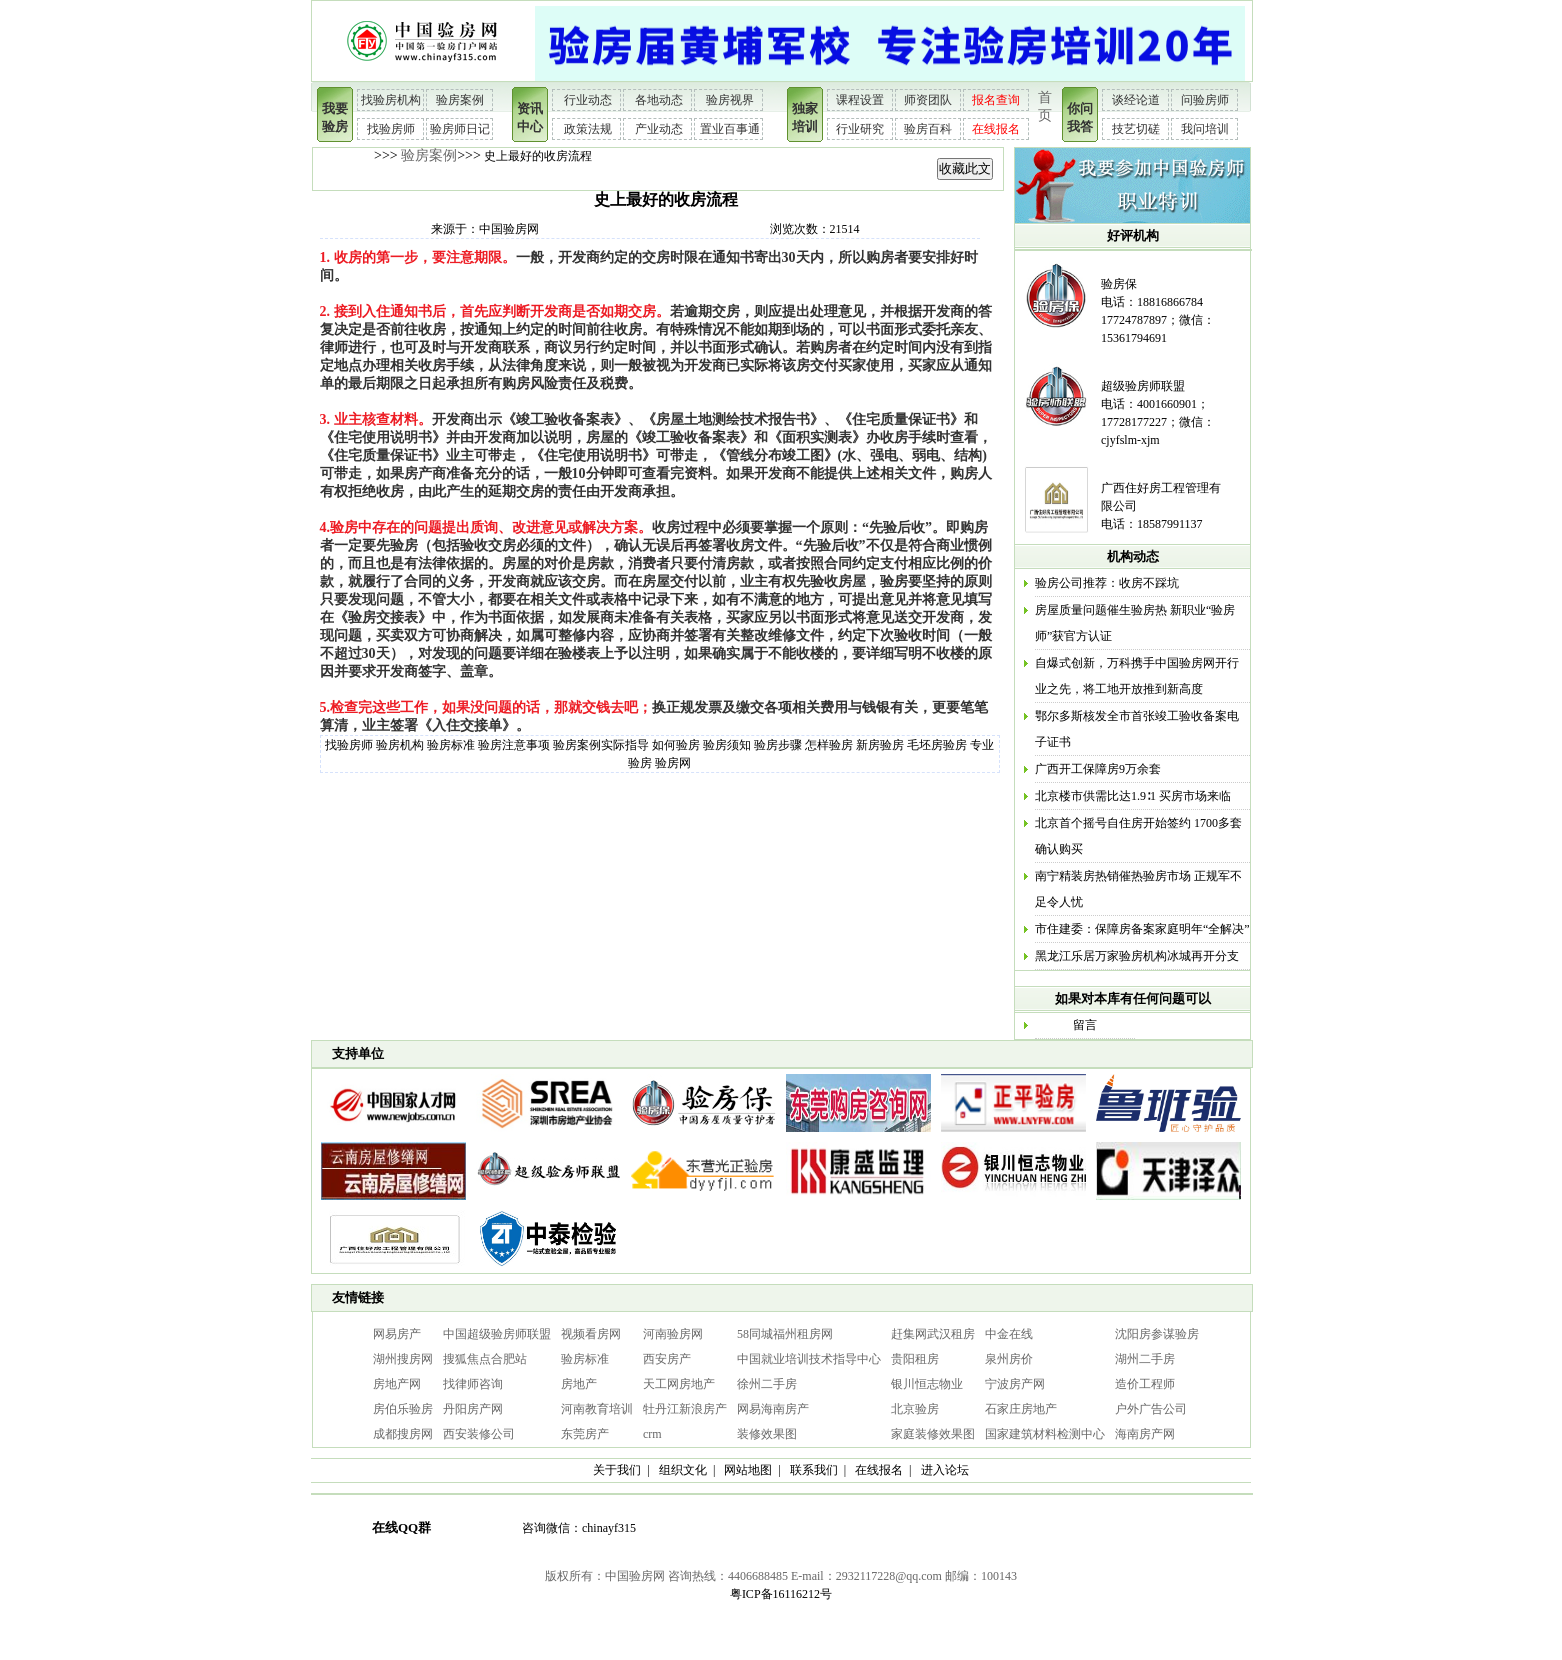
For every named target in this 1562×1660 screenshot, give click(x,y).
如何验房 (676, 745)
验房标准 (451, 745)
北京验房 (915, 1409)
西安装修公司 (479, 1434)
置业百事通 (730, 129)
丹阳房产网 (473, 1409)
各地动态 (659, 100)
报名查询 (996, 100)
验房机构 (400, 745)
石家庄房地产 (1021, 1409)
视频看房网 (591, 1334)
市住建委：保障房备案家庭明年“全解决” (1142, 929)
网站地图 (748, 1470)
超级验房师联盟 (1143, 386)
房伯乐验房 (403, 1409)
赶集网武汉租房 (933, 1334)
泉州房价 (1009, 1359)
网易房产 (397, 1334)
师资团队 (928, 100)
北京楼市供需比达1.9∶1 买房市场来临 (1133, 796)
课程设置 (860, 100)
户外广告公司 (1151, 1409)
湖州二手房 (1145, 1359)
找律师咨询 (473, 1384)
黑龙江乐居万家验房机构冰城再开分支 (1137, 956)
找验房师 (391, 129)
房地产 (579, 1384)
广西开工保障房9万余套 (1098, 769)
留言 (1085, 1025)
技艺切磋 (1136, 129)
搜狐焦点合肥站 (485, 1359)
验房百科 (928, 129)
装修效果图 (767, 1434)
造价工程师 (1145, 1384)
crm (652, 1434)
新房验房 (880, 745)
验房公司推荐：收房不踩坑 (1107, 583)
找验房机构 (391, 100)
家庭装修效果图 (933, 1434)
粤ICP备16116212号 (781, 1594)
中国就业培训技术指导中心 (809, 1359)
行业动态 (588, 100)
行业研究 (860, 129)
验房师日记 (460, 129)
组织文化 (683, 1470)
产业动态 (659, 129)
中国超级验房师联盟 (497, 1334)
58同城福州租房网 (785, 1334)
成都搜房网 (403, 1434)
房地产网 (397, 1384)
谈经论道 (1136, 100)
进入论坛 (945, 1470)
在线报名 (996, 129)
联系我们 (814, 1470)
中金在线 (1009, 1334)
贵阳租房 (915, 1359)
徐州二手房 (767, 1384)
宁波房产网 (1015, 1384)
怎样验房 (829, 745)
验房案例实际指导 (601, 745)
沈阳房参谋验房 (1157, 1334)
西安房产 (667, 1359)
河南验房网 (673, 1334)
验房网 (673, 763)
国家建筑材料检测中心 (1045, 1434)
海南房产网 (1145, 1434)
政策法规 (588, 129)
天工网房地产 (679, 1384)
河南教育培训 (597, 1409)
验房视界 (730, 100)
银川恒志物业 (927, 1384)
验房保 (1119, 284)
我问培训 (1205, 129)
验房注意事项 (514, 745)
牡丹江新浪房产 (685, 1409)
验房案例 (460, 100)
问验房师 (1205, 100)
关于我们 (617, 1470)
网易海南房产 (773, 1409)
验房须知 (727, 745)
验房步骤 (778, 745)
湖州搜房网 (403, 1359)
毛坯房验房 (937, 745)
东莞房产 (585, 1434)
